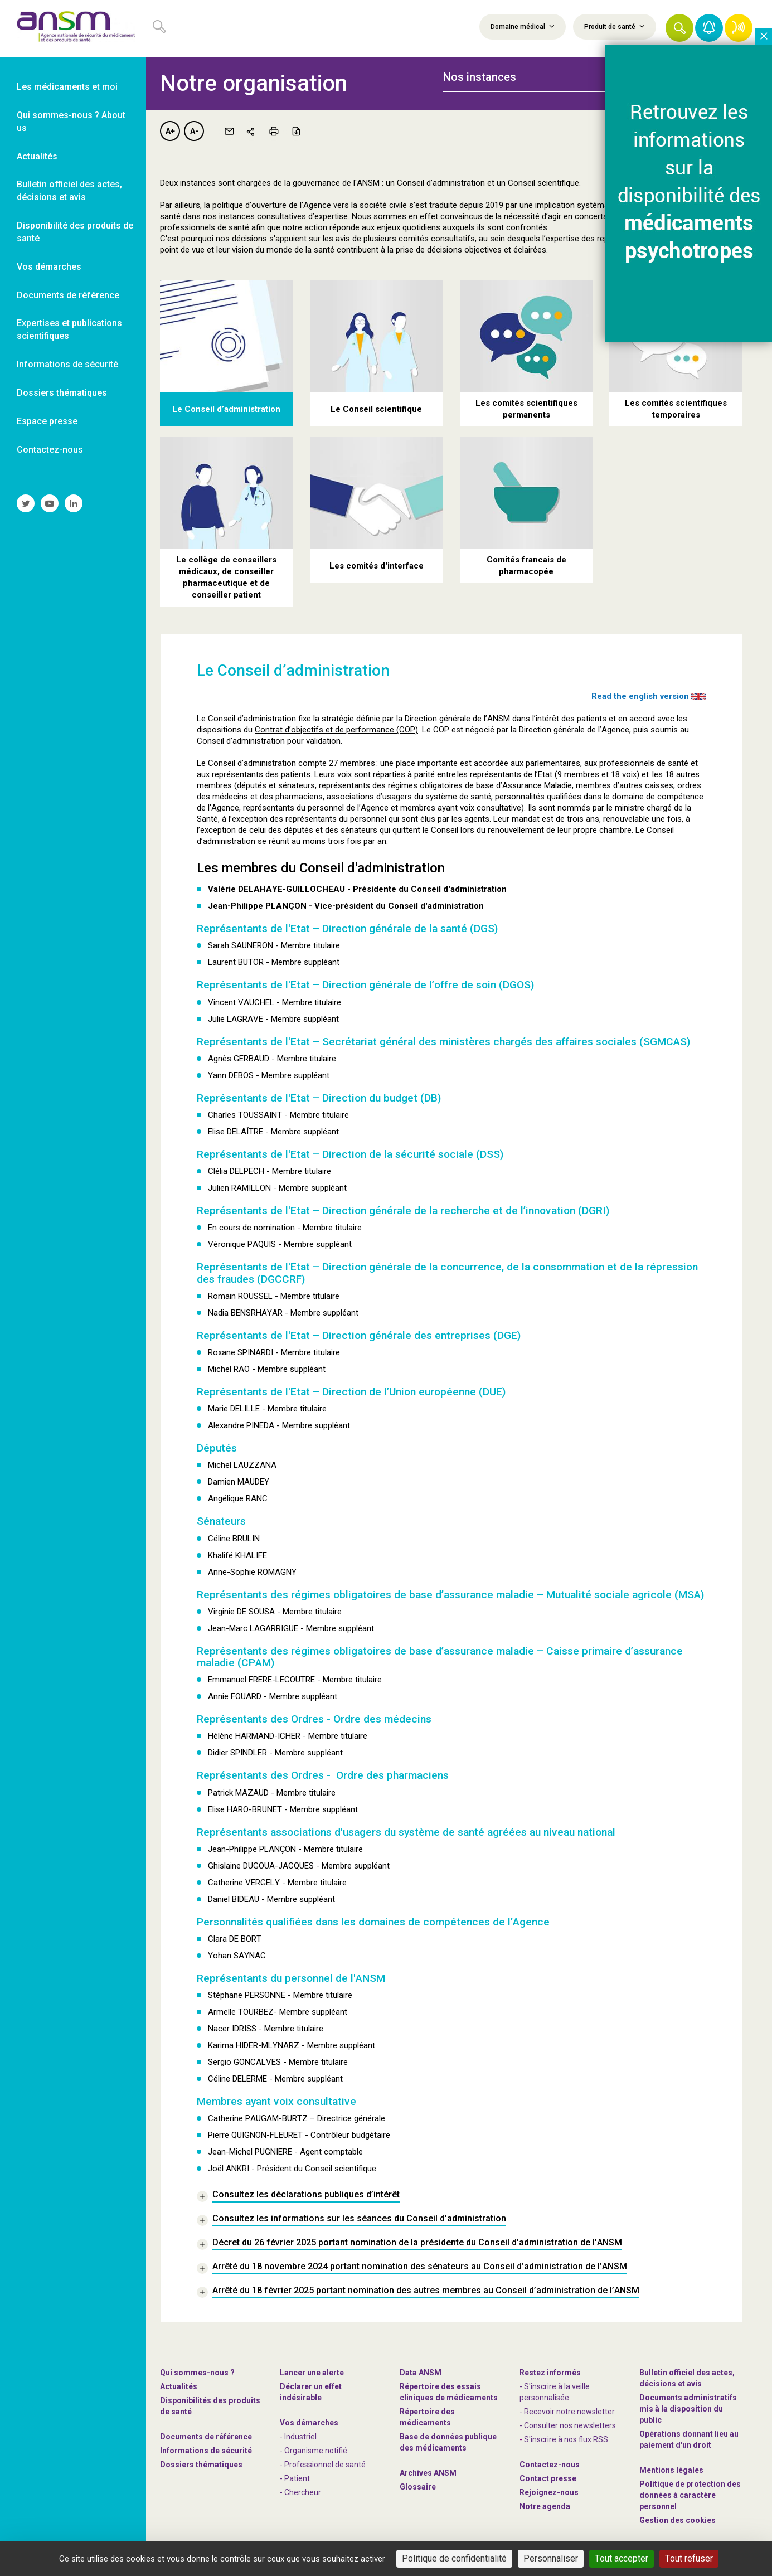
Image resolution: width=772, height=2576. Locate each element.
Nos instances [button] (479, 77)
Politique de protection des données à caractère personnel (690, 2495)
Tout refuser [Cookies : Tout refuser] (689, 2558)
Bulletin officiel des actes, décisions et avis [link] (69, 190)
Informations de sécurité (206, 2450)
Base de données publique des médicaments (448, 2442)
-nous (549, 2492)
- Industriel (298, 2436)
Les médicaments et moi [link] (67, 86)
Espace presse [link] (47, 421)
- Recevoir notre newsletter (567, 2411)
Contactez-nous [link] (50, 449)
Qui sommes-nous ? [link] (197, 2372)
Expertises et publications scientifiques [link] (69, 329)
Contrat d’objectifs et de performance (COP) (336, 730)
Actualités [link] (37, 156)
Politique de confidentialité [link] (454, 2558)
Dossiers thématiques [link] (62, 392)
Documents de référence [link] (68, 295)
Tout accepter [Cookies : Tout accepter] (621, 2558)
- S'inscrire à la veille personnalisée (554, 2392)
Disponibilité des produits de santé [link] (75, 232)
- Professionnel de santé (323, 2464)
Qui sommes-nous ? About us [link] (71, 121)
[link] (73, 28)
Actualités (178, 2386)
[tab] (535, 76)
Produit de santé (614, 26)
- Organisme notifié (313, 2450)
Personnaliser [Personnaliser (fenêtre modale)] (550, 2558)
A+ (170, 131)
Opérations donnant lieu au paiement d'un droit (689, 2439)
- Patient (295, 2478)
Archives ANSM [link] (428, 2472)
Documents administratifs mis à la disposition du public (688, 2408)
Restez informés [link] (550, 2372)
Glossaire (418, 2486)
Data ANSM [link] (420, 2372)
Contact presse (547, 2478)
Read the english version (648, 696)
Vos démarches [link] (49, 266)
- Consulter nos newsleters (567, 2425)
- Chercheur (300, 2492)
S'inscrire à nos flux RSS (566, 2439)
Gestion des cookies (677, 2520)
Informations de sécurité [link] (67, 364)
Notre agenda (544, 2506)
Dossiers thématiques (201, 2464)
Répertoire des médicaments (427, 2417)
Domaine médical (523, 26)
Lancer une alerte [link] (312, 2372)
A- (194, 131)
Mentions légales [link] (671, 2470)
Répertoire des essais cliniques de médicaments (449, 2392)
